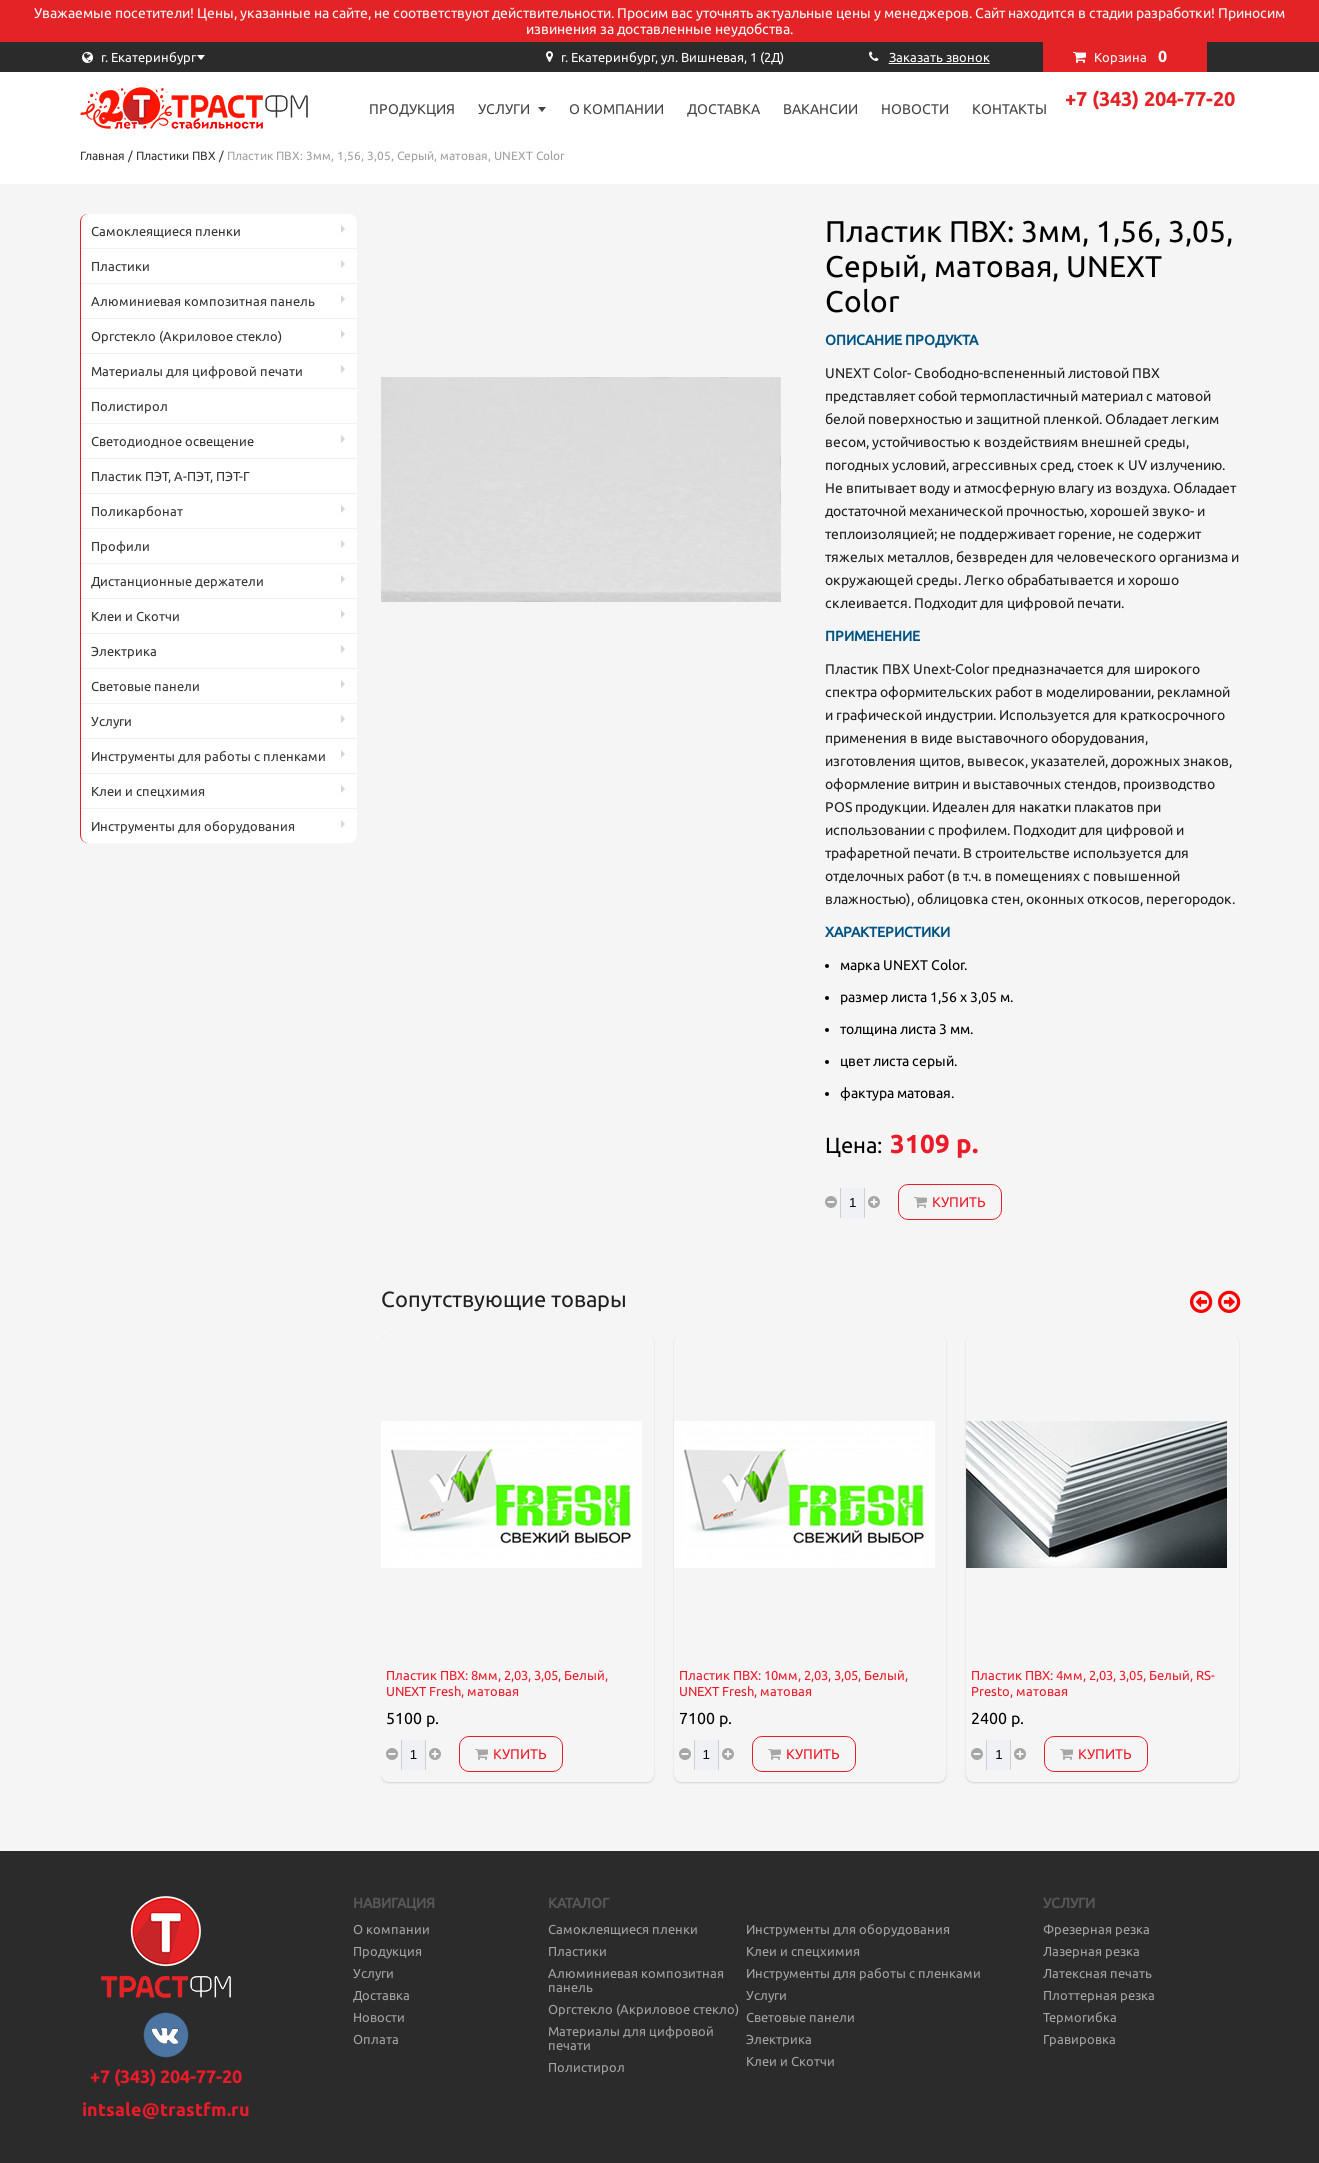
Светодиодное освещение (172, 441)
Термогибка (1080, 2017)
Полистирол (129, 406)
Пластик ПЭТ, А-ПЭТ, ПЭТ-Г (170, 476)
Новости (915, 109)
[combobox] (180, 57)
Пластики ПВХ (176, 155)
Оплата (376, 2039)
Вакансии (820, 109)
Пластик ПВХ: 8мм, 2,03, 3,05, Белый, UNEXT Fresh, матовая (497, 1683)
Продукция (412, 109)
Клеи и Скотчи (135, 616)
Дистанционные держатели (177, 581)
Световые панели (145, 686)
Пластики (120, 266)
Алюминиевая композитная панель (203, 301)
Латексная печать (1097, 1973)
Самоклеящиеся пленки (166, 231)
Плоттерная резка (1099, 1995)
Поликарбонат (137, 511)
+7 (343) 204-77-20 (1150, 98)
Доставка (723, 109)
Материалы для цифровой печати (197, 371)
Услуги (504, 109)
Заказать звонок (939, 57)
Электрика (124, 651)
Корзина (1130, 56)
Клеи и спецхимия (148, 791)
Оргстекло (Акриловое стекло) (186, 336)
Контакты (1009, 109)
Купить (950, 1202)
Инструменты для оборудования (193, 826)
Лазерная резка (1091, 1951)
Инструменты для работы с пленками (208, 756)
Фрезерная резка (1096, 1929)
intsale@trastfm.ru (166, 2109)
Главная (102, 155)
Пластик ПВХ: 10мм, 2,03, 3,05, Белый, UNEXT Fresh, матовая (793, 1683)
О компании (616, 109)
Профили (120, 546)
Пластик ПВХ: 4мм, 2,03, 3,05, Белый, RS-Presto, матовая (1093, 1683)
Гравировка (1079, 2039)
